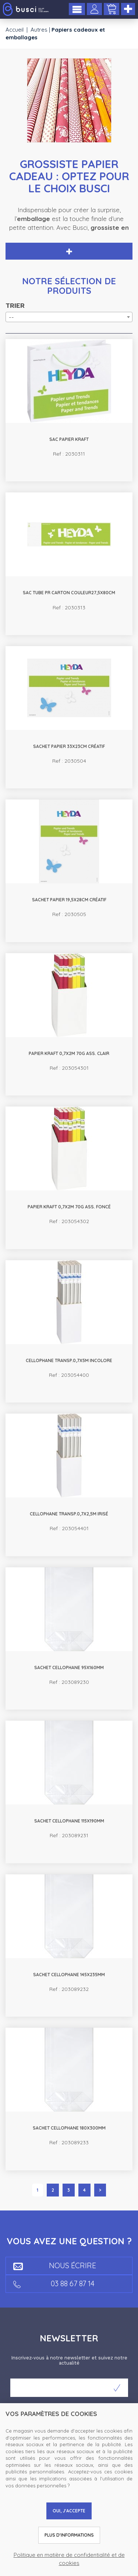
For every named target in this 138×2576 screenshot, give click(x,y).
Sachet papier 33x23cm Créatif (69, 746)
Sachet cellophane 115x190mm (69, 1821)
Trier (15, 305)
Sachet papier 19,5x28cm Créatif (69, 899)
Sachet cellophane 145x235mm (69, 1974)
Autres (39, 29)
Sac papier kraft (69, 439)
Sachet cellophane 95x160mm (69, 1667)
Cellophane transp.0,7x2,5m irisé (69, 1514)
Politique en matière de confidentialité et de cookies (69, 2558)
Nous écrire (54, 2265)
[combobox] (69, 317)
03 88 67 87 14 (54, 2283)
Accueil (15, 29)
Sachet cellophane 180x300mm (69, 2128)
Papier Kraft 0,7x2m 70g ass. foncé (69, 1206)
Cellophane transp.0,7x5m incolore (69, 1360)
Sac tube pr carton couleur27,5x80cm (69, 592)
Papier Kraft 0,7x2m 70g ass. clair (69, 1053)
